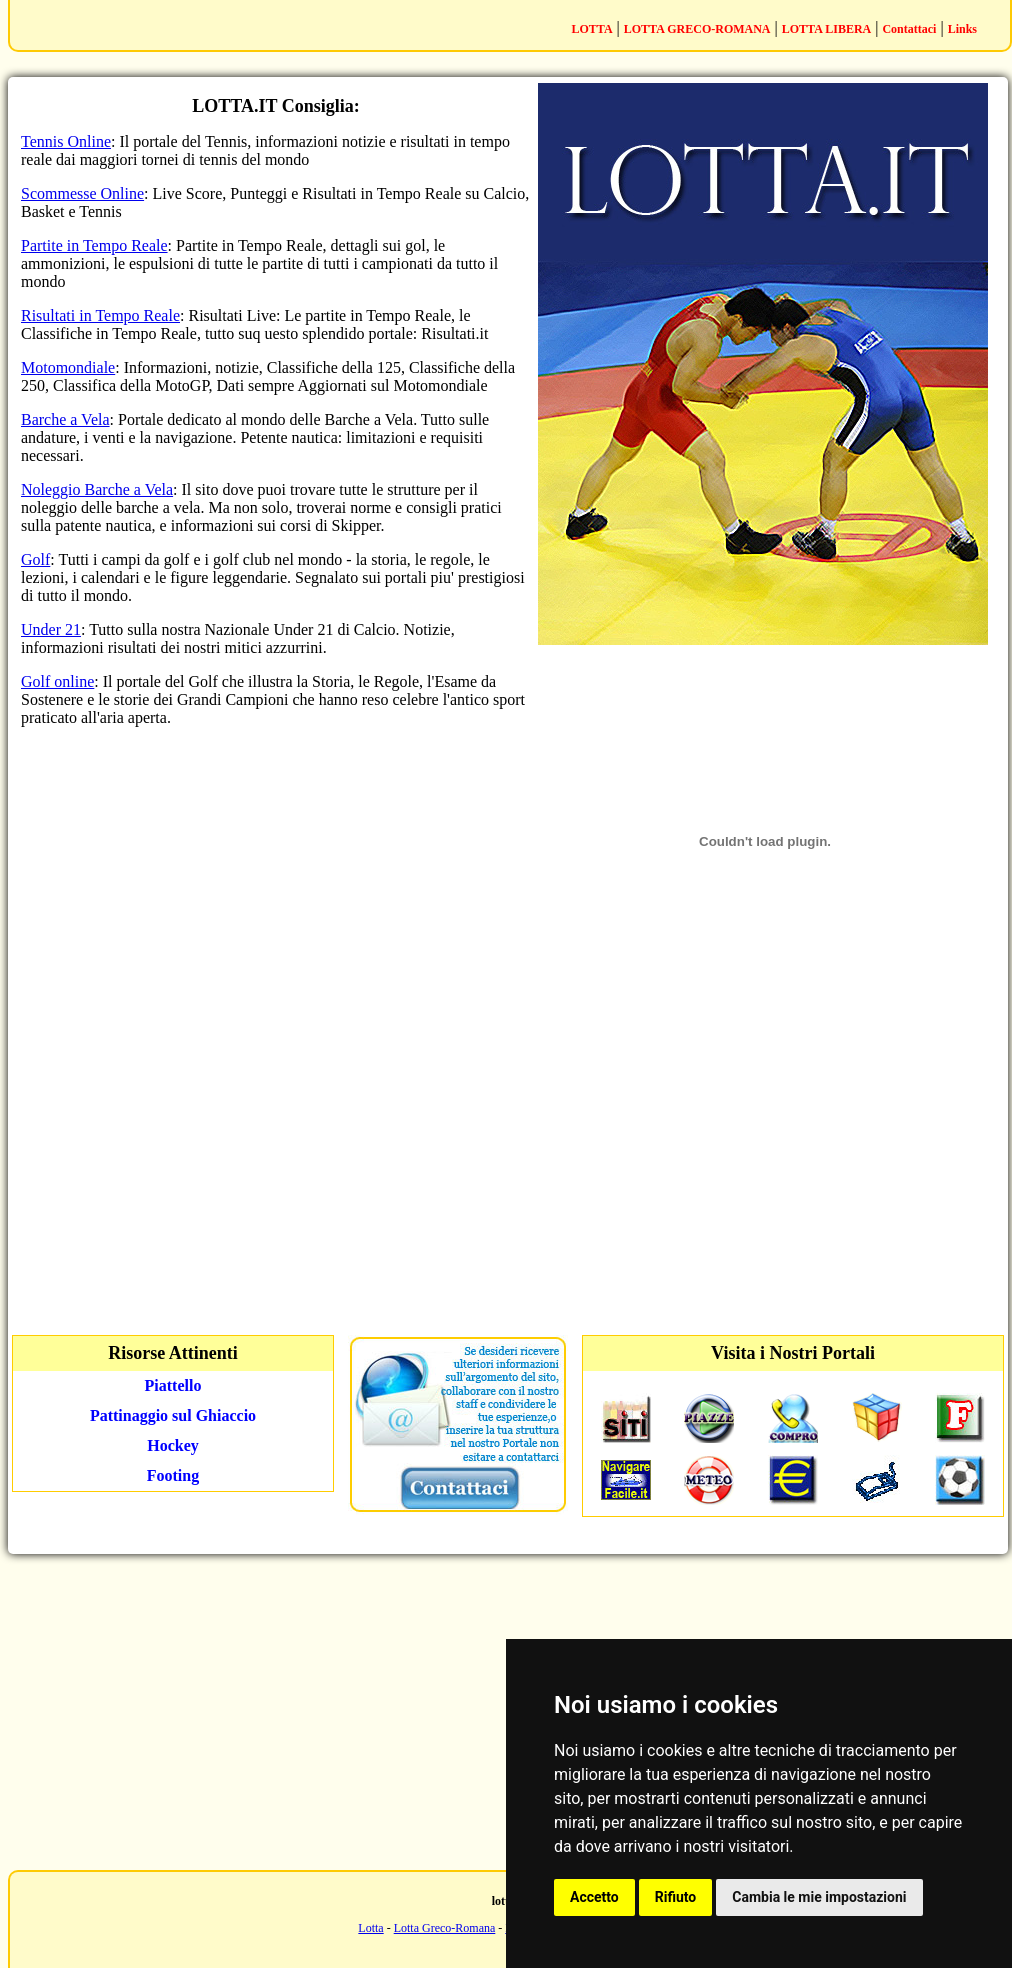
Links (962, 29)
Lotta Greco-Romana (445, 1928)
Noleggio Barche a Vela (97, 489)
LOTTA (591, 29)
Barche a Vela (65, 419)
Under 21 (51, 629)
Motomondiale (68, 367)
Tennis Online (66, 141)
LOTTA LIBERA (826, 29)
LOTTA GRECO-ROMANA (697, 29)
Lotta (370, 1928)
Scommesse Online (82, 193)
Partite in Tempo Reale (94, 245)
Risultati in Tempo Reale (100, 315)
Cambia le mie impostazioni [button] (819, 1897)
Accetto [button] (594, 1897)
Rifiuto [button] (676, 1897)
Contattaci (909, 29)
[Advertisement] (765, 1161)
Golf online (57, 681)
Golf (35, 559)
